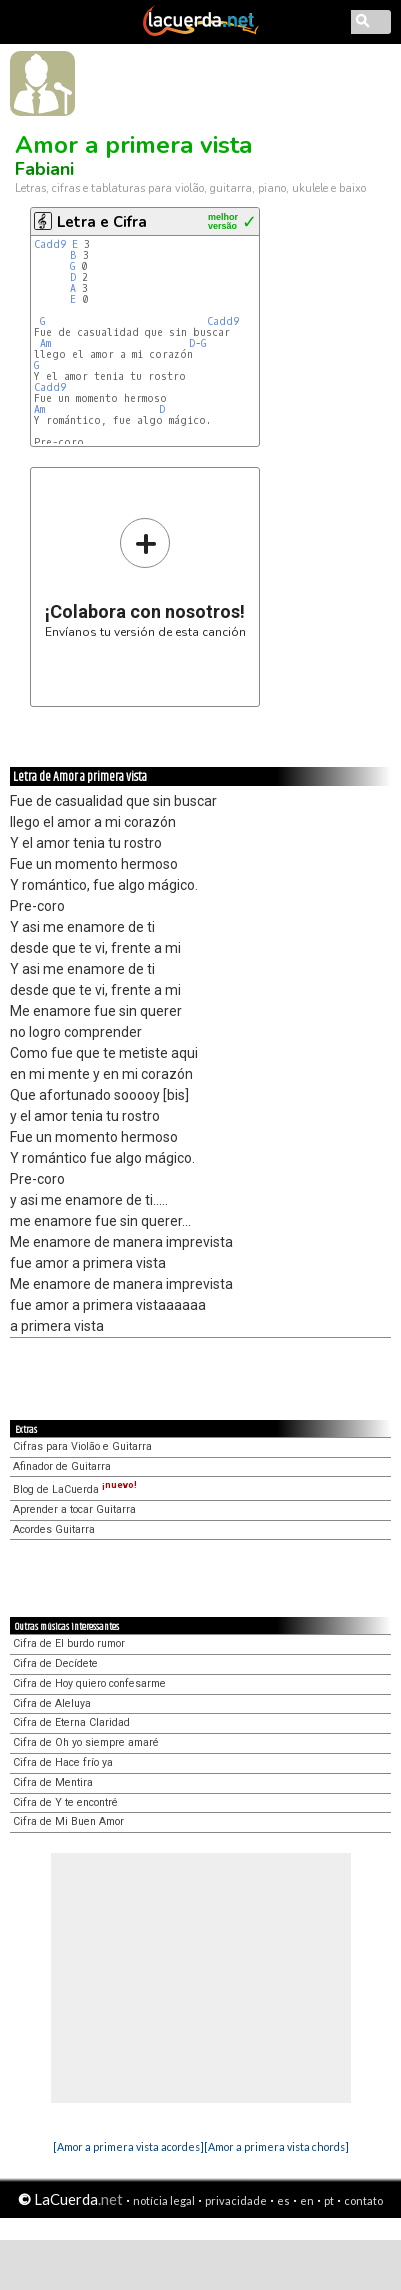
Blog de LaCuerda (75, 1489)
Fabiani (44, 169)
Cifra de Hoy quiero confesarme (89, 1683)
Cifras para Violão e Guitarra (82, 1446)
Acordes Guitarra (54, 1529)
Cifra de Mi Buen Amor (68, 1821)
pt (329, 2200)
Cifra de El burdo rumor (69, 1643)
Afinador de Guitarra (62, 1466)
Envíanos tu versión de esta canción (145, 577)
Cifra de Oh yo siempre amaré (86, 1742)
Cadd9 (50, 244)
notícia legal (164, 2200)
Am (45, 343)
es (283, 2200)
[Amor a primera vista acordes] (128, 2146)
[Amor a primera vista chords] (276, 2146)
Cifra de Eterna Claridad (71, 1722)
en (307, 2200)
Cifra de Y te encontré (65, 1802)
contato (363, 2200)
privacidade (236, 2200)
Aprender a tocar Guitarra (74, 1509)
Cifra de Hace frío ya (63, 1762)
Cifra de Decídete (55, 1663)
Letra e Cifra (102, 222)
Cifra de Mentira (53, 1782)
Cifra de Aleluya (52, 1703)
